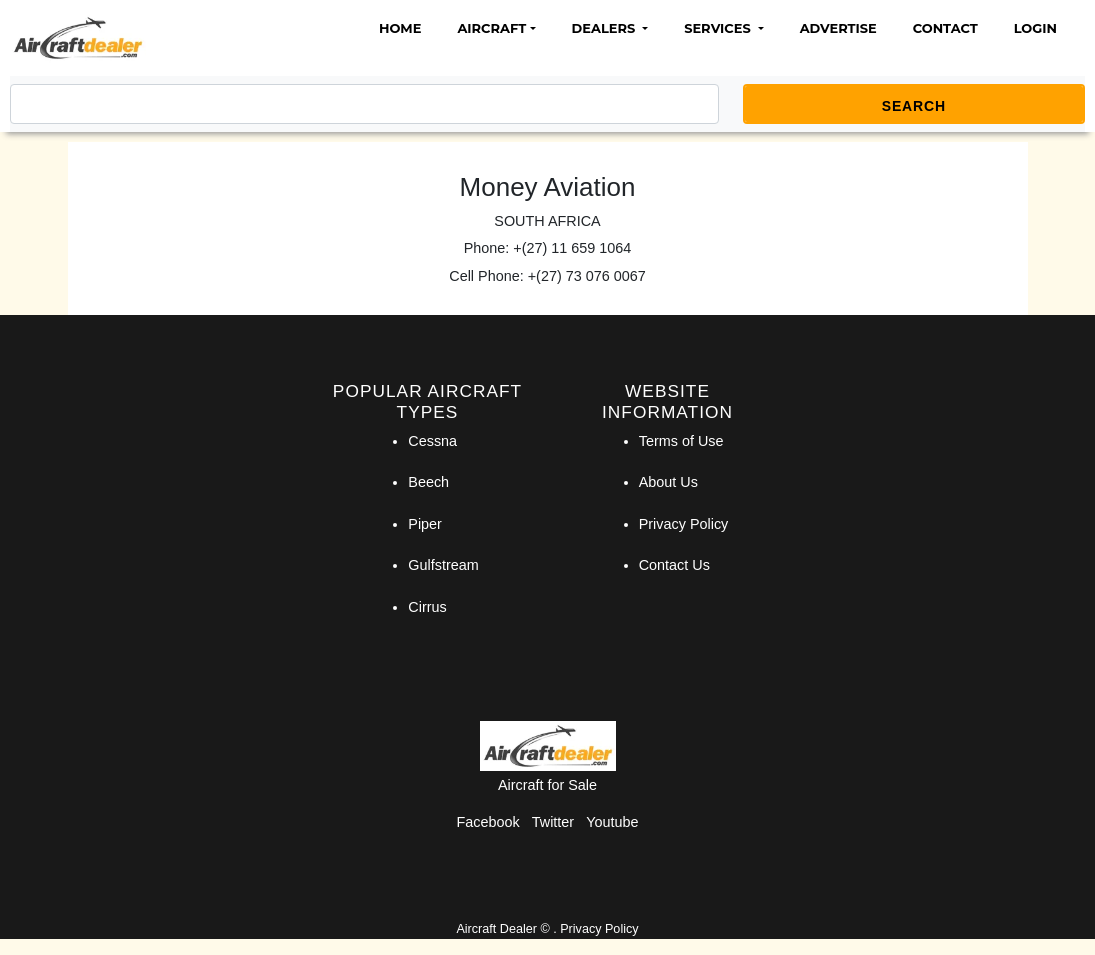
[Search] (364, 104)
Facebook (488, 822)
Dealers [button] (605, 28)
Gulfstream (443, 565)
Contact (945, 28)
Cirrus (427, 607)
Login (1035, 28)
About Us (668, 482)
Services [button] (719, 28)
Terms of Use (681, 441)
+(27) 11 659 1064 (572, 248)
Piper (425, 524)
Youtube (612, 822)
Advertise (838, 28)
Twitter (553, 822)
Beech (428, 482)
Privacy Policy (684, 524)
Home (400, 28)
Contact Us (674, 565)
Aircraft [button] (491, 28)
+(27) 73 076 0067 (587, 276)
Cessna (432, 441)
